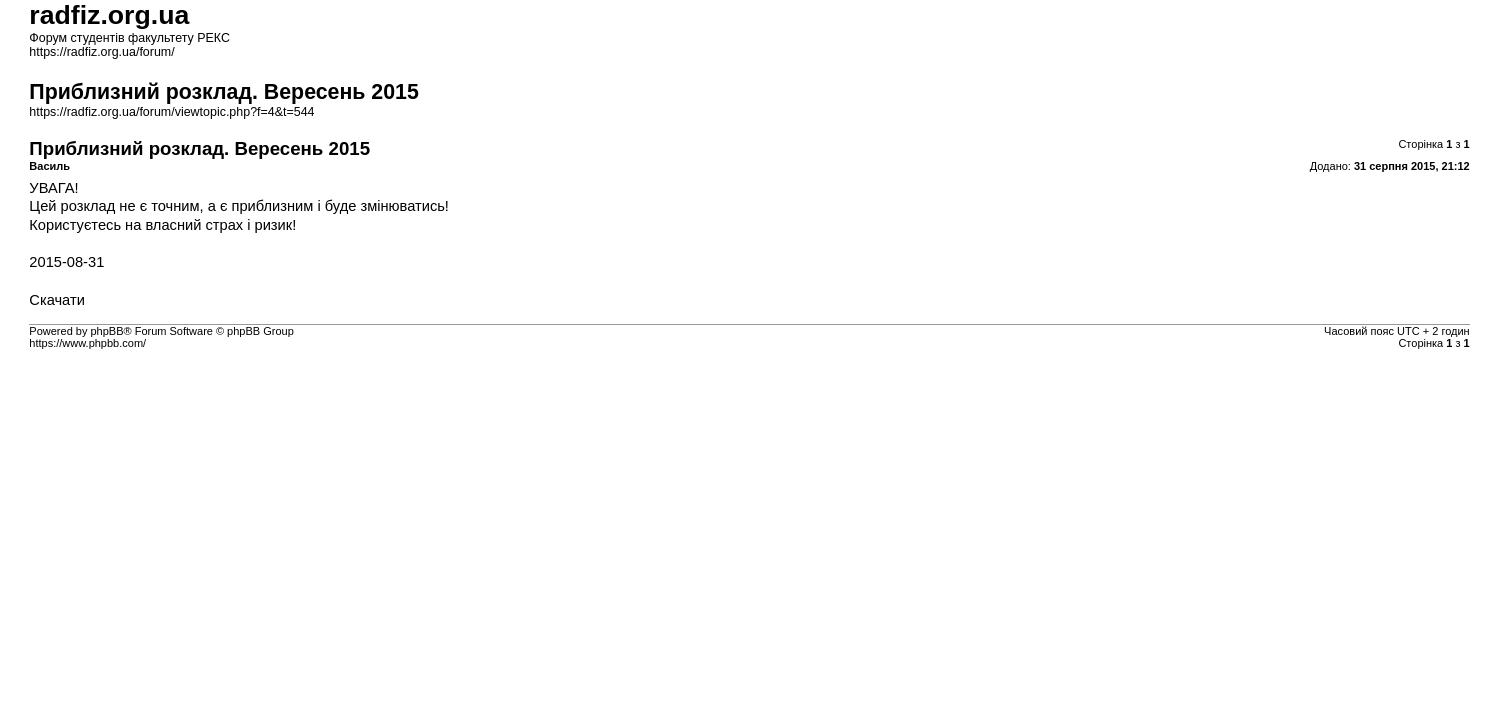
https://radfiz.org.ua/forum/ (101, 52)
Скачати (57, 300)
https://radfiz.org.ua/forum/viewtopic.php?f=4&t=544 (171, 112)
